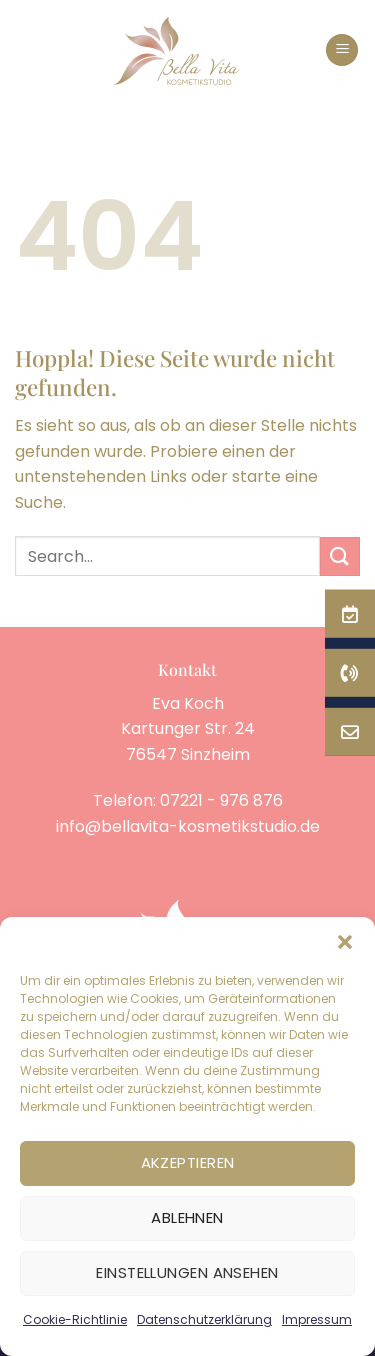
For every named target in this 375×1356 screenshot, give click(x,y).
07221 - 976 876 (221, 800)
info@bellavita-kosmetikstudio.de (188, 826)
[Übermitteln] (340, 556)
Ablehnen (187, 1217)
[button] (345, 942)
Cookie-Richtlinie (75, 1319)
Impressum (317, 1319)
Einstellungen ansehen (187, 1272)
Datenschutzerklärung (204, 1319)
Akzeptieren (188, 1162)
